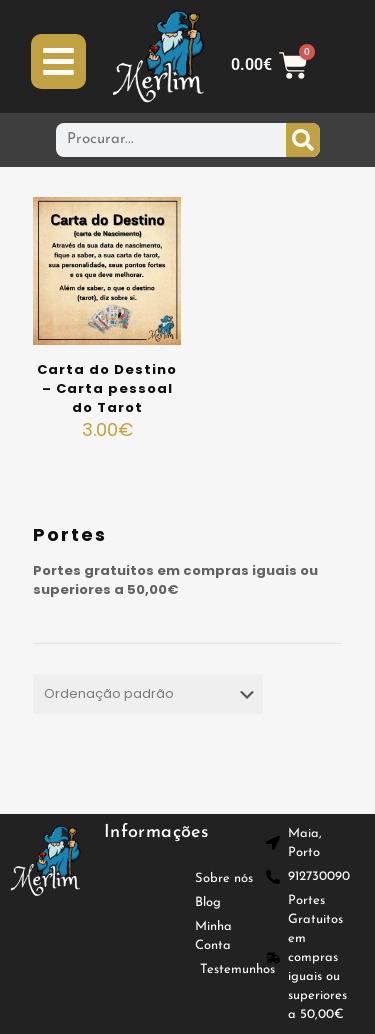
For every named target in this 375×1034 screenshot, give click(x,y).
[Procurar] (303, 140)
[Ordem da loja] (148, 694)
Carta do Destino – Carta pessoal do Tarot (107, 388)
